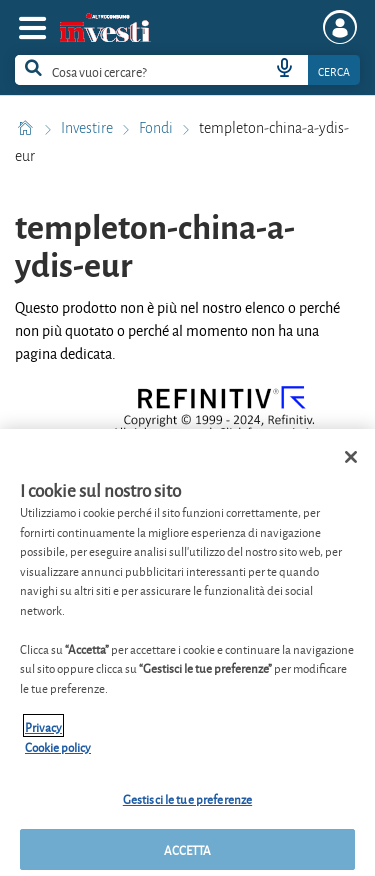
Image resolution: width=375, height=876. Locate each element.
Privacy (43, 732)
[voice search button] (284, 70)
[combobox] (187, 70)
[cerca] (114, 70)
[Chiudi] (351, 463)
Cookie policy (58, 752)
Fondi (157, 128)
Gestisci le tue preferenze (187, 804)
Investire (88, 128)
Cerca (334, 70)
